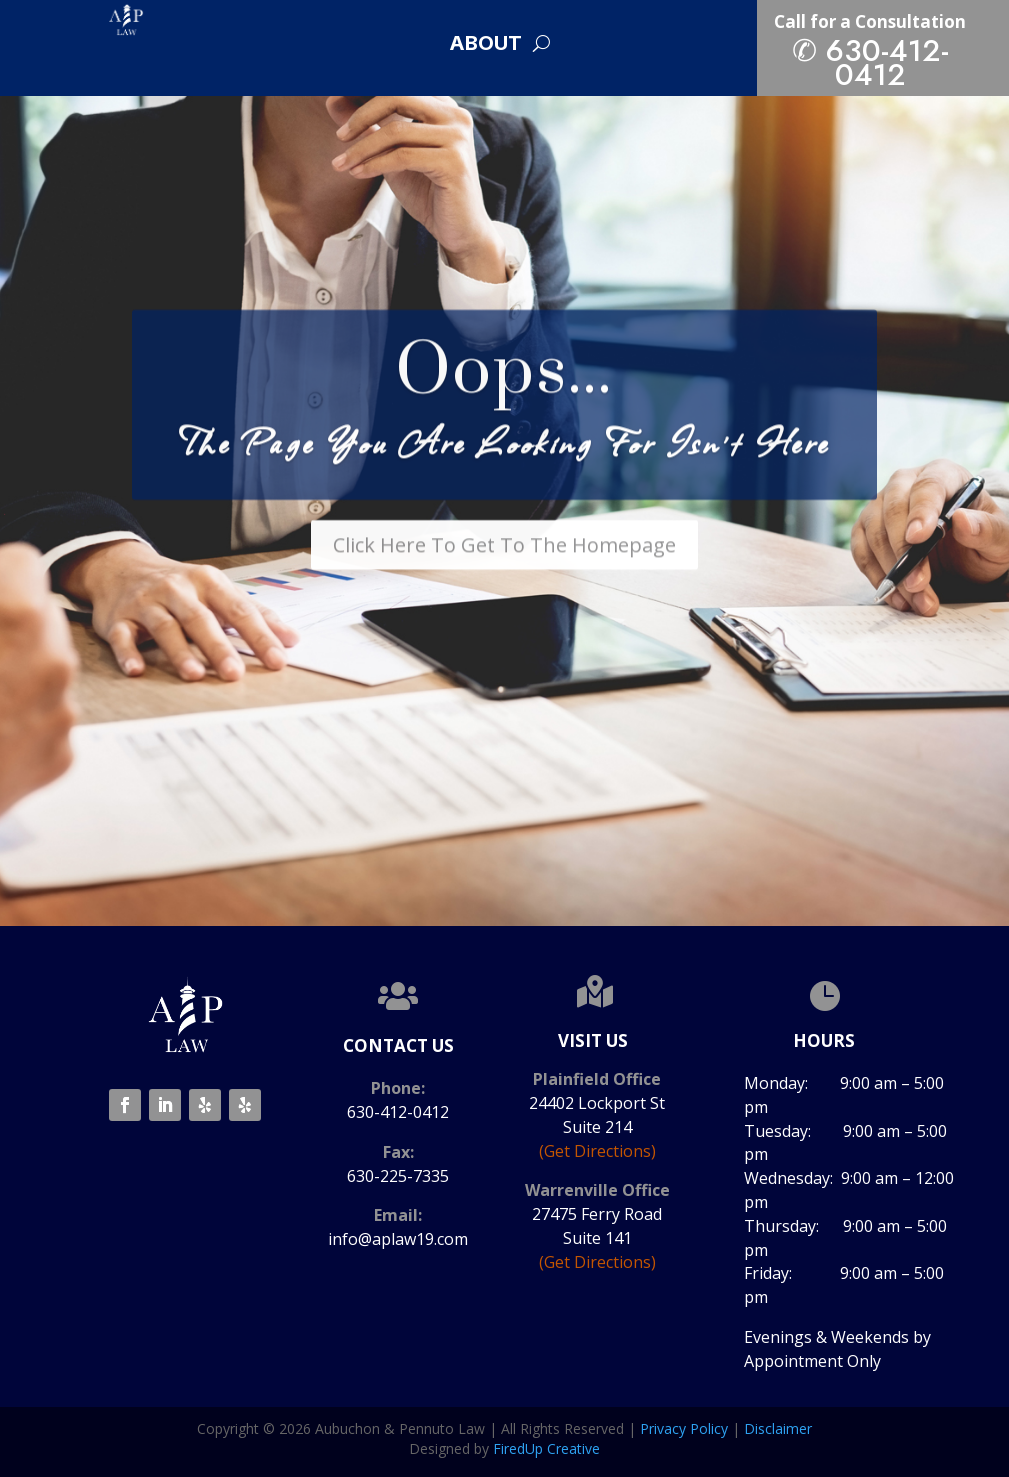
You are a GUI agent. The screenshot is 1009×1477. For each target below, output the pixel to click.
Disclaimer (778, 1428)
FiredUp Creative (546, 1448)
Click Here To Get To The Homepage (504, 566)
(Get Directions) (597, 1151)
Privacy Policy (684, 1428)
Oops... (504, 393)
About (485, 45)
